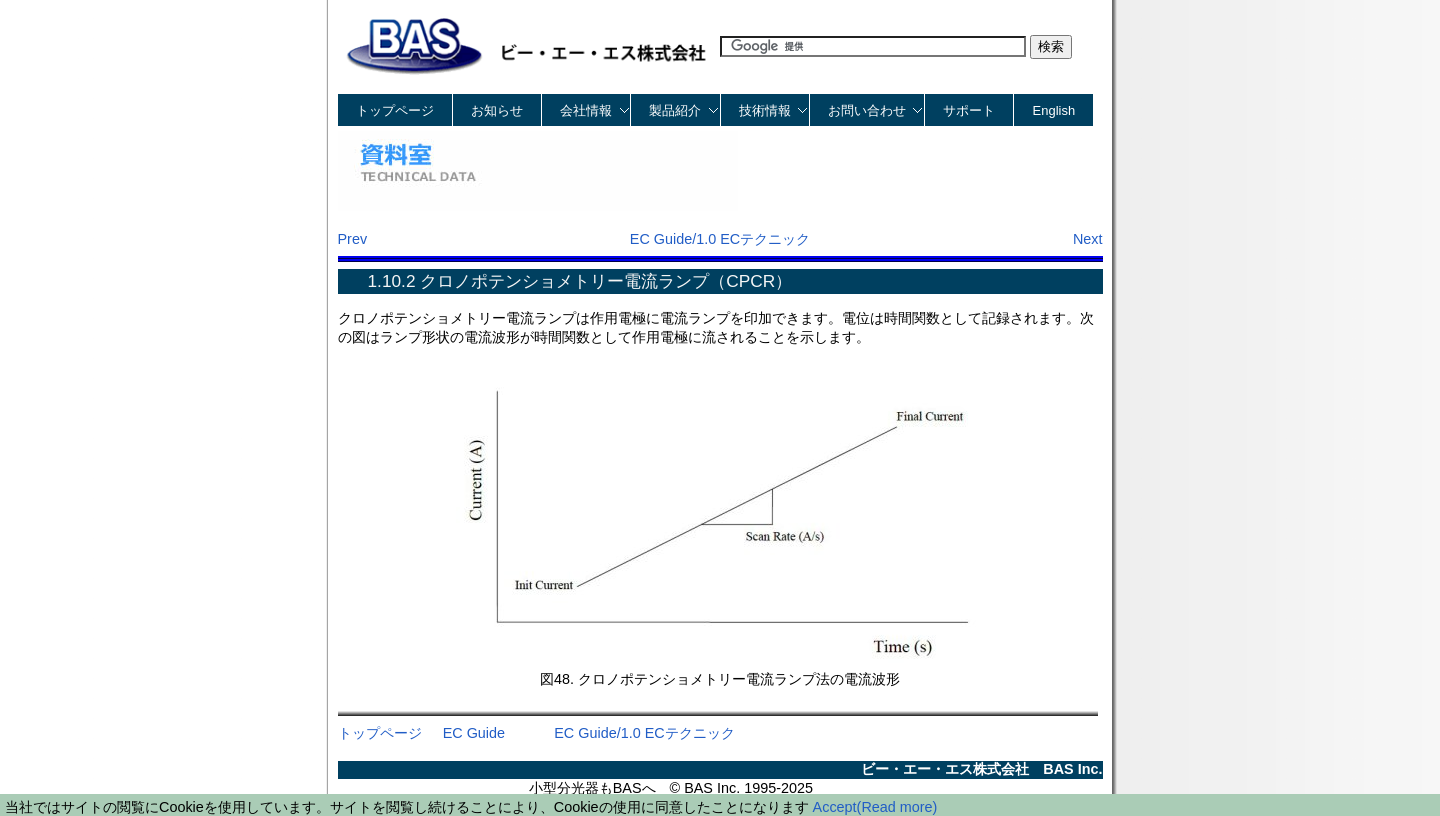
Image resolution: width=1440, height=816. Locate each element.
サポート (969, 110)
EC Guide (474, 733)
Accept (835, 807)
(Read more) (897, 807)
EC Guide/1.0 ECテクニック (720, 239)
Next (1088, 239)
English (1054, 110)
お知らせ (497, 110)
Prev (353, 239)
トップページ (395, 110)
